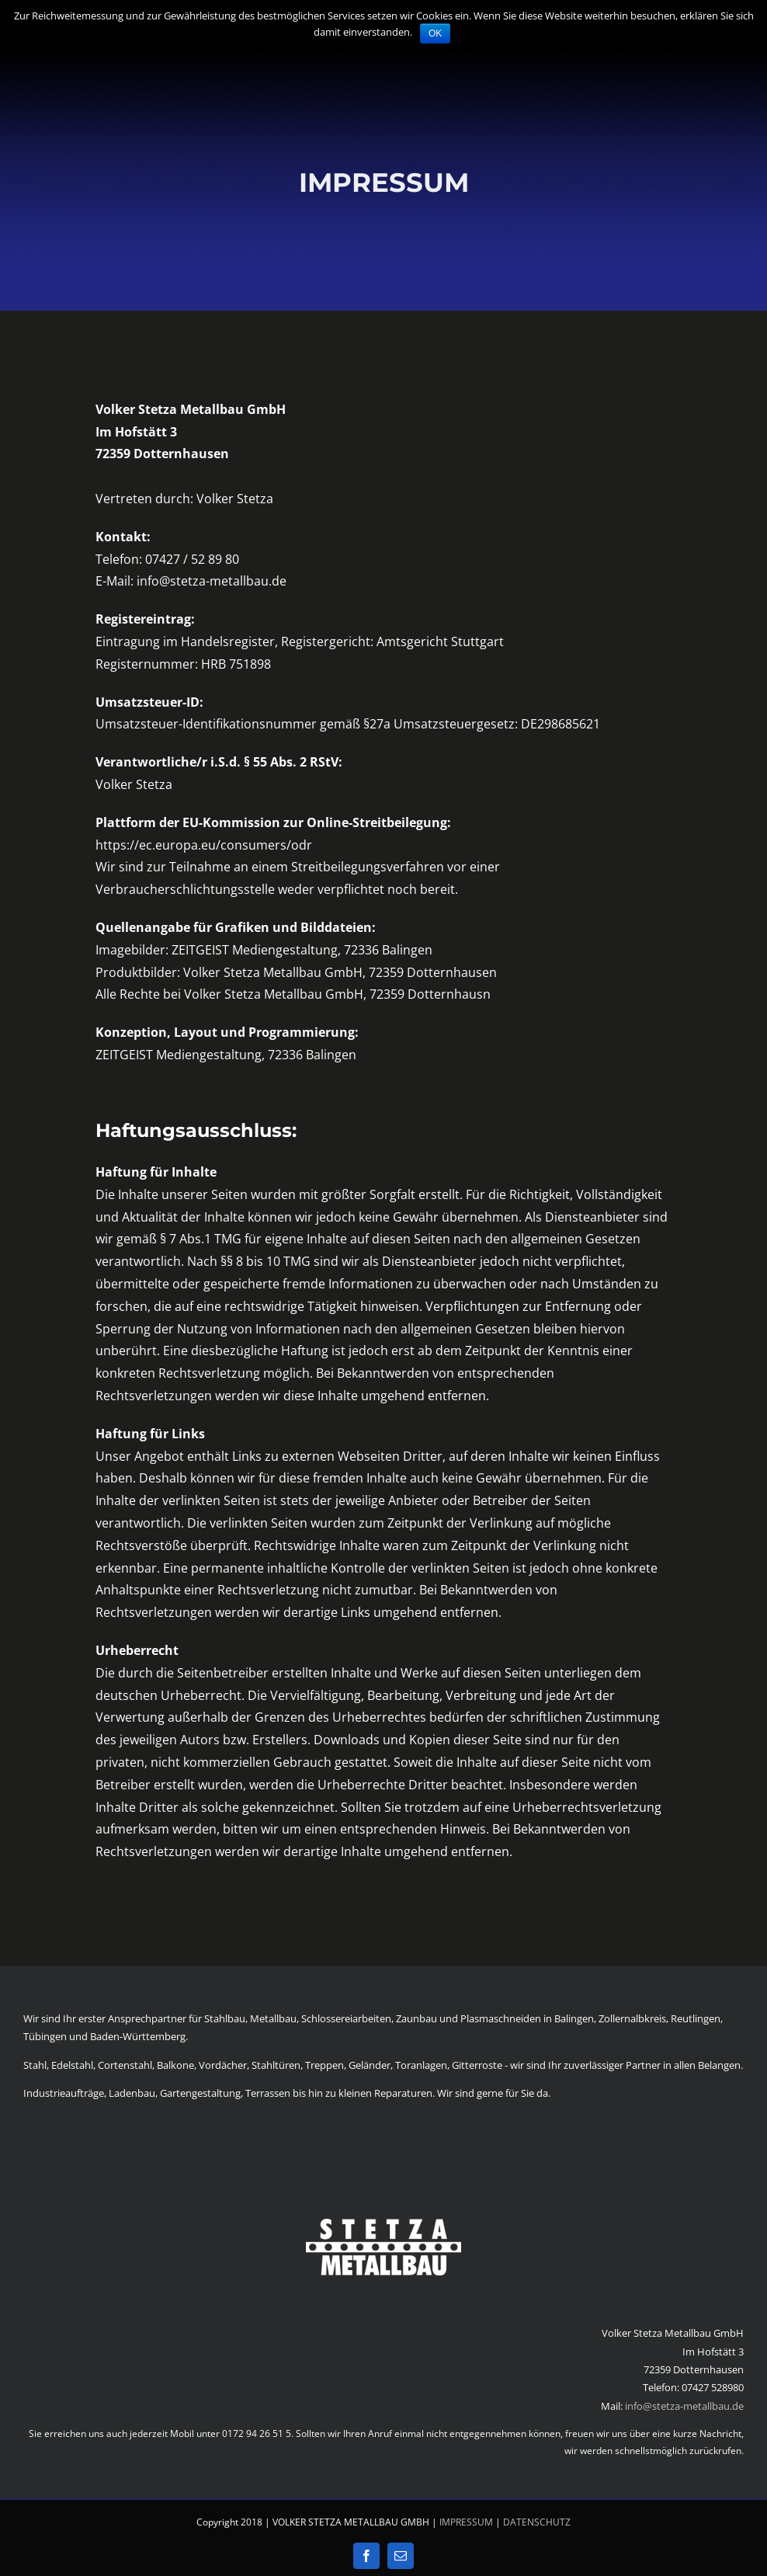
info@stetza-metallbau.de (684, 2406)
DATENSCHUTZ (537, 2522)
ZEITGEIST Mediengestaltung (255, 949)
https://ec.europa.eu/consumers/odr (203, 844)
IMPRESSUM (466, 2522)
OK (435, 33)
